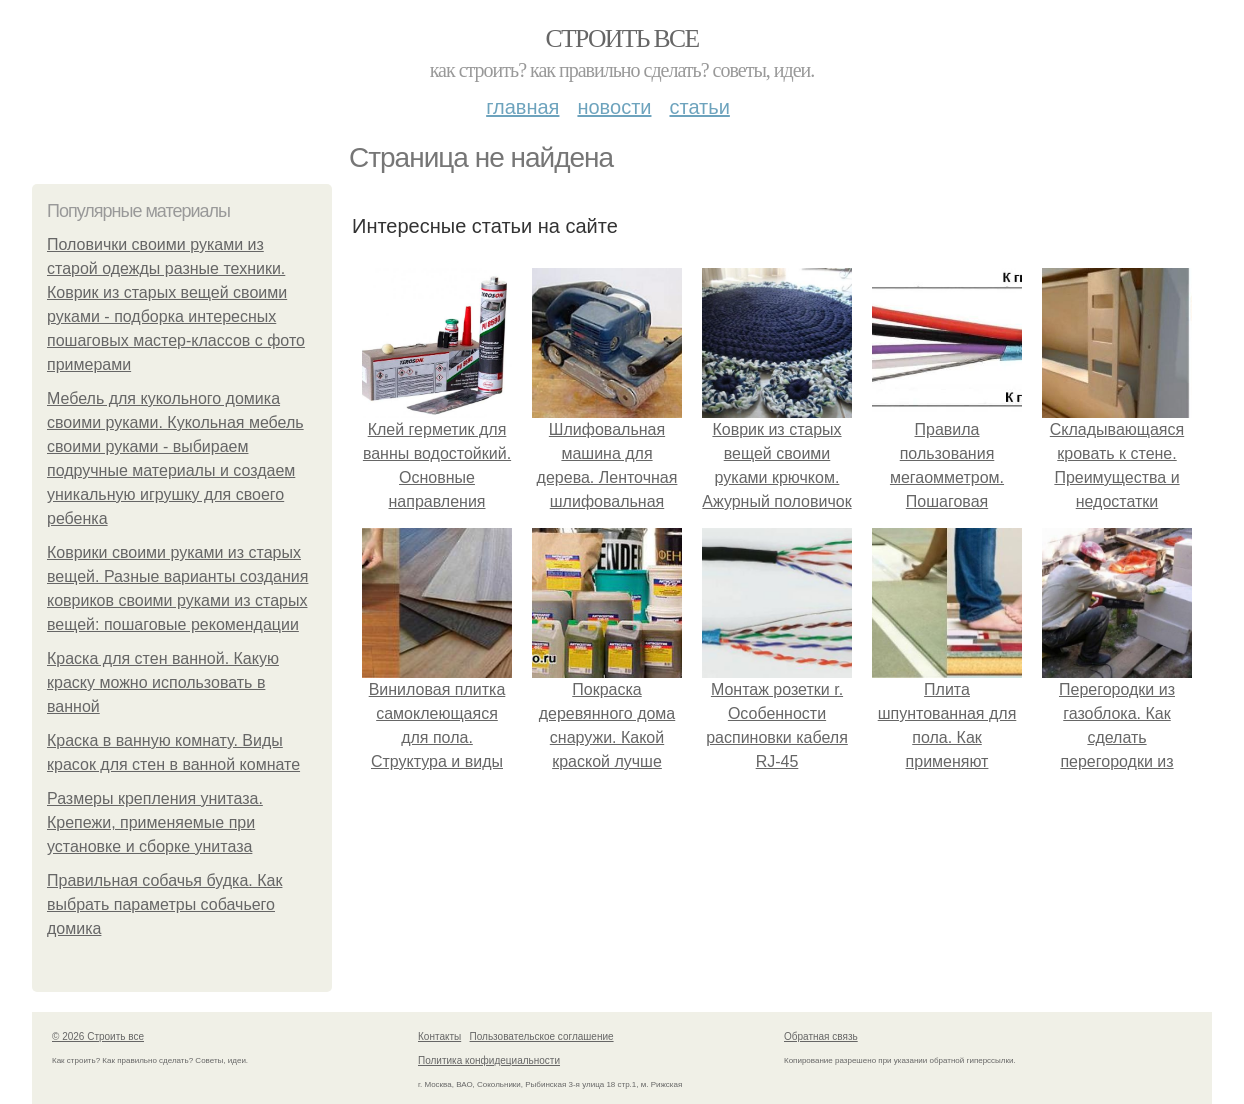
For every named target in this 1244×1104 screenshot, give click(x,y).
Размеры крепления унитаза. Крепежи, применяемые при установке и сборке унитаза (155, 822)
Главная (522, 107)
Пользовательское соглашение (542, 1036)
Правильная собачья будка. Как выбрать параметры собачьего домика (164, 904)
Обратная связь (821, 1036)
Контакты (439, 1036)
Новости (614, 107)
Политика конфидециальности (489, 1060)
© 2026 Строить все (98, 1036)
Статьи (699, 107)
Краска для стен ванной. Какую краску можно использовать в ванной (163, 682)
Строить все (621, 38)
